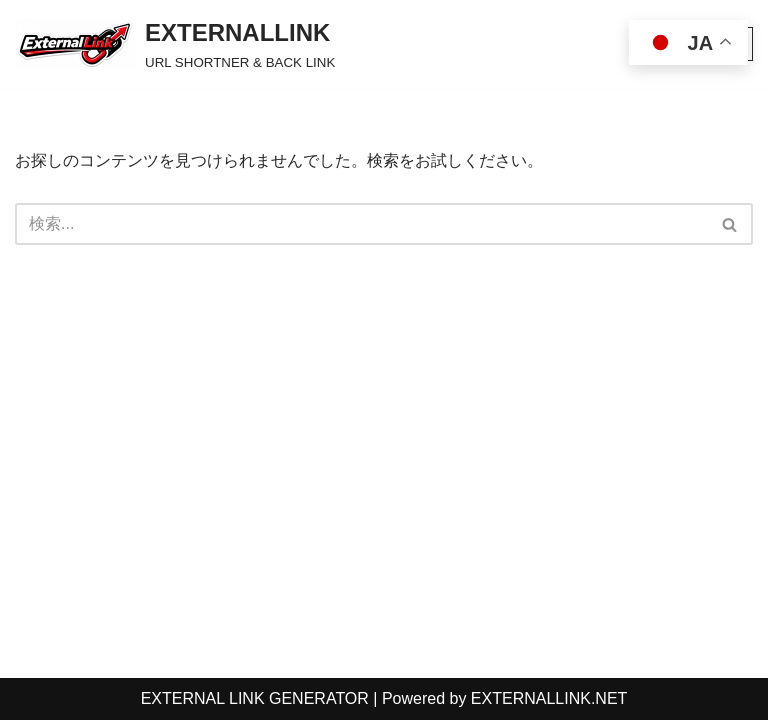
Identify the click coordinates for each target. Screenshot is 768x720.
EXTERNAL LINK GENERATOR (255, 698)
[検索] (361, 224)
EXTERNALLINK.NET (549, 698)
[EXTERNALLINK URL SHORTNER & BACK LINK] (175, 44)
